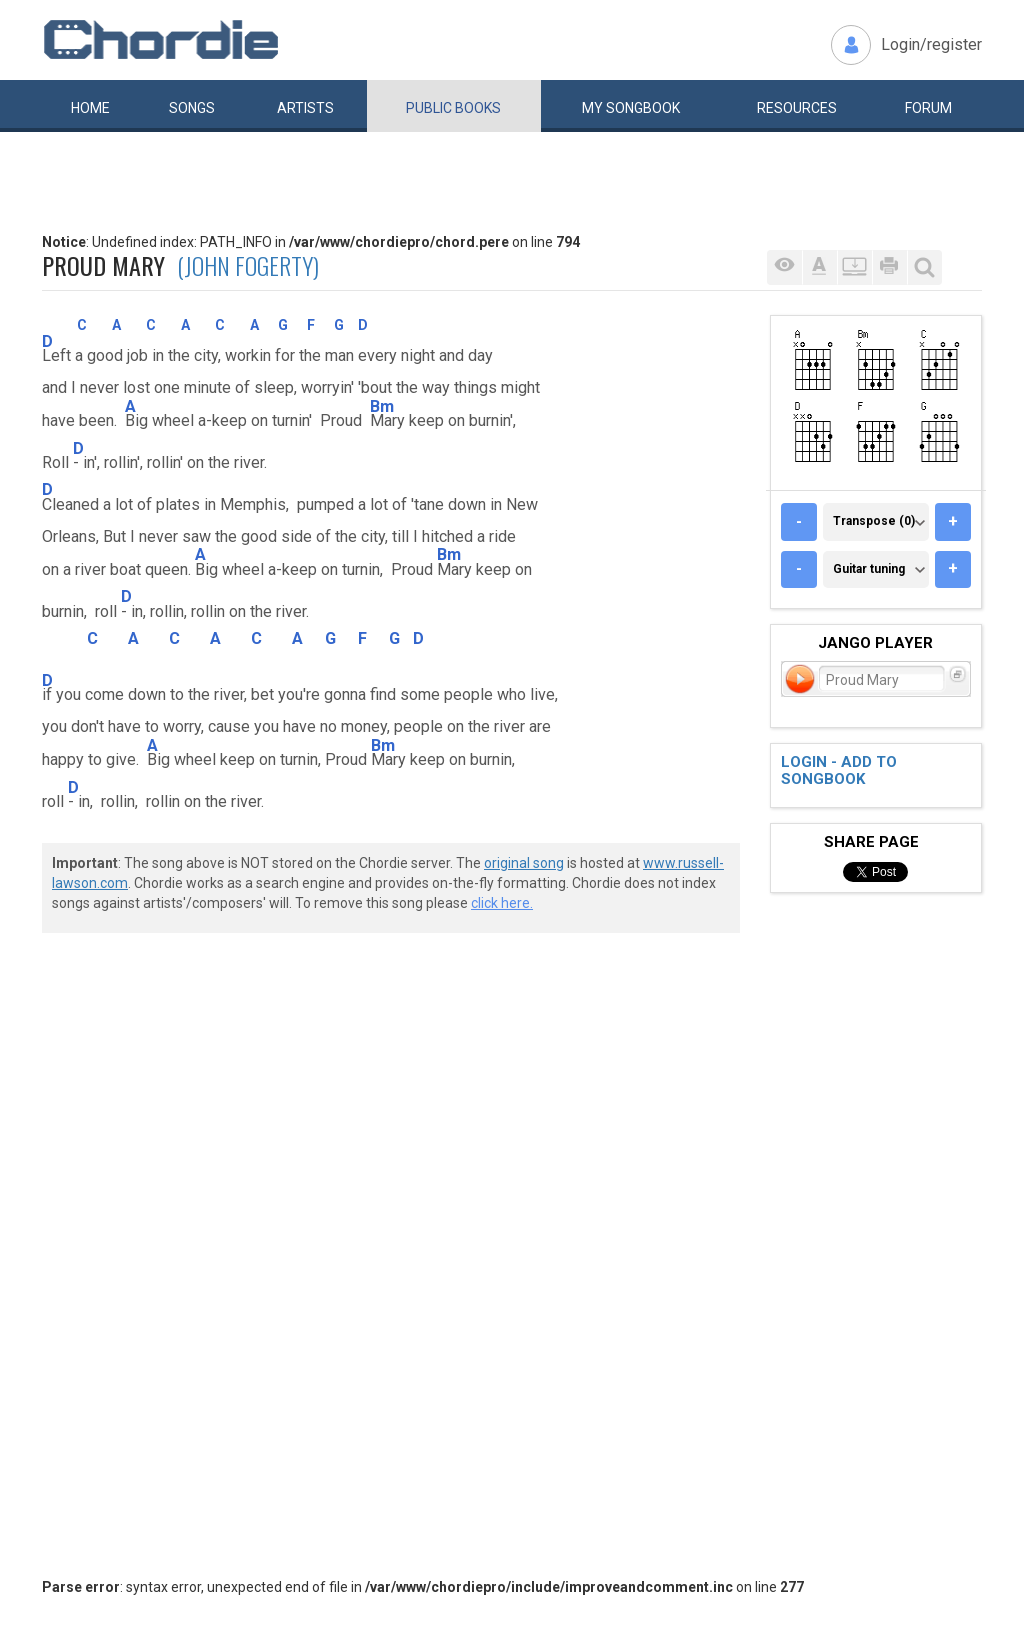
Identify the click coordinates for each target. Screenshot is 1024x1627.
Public (453, 108)
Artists (305, 108)
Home (90, 108)
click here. (502, 903)
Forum (928, 108)
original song (524, 863)
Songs (192, 108)
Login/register (931, 44)
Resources (797, 108)
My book (631, 108)
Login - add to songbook (839, 770)
